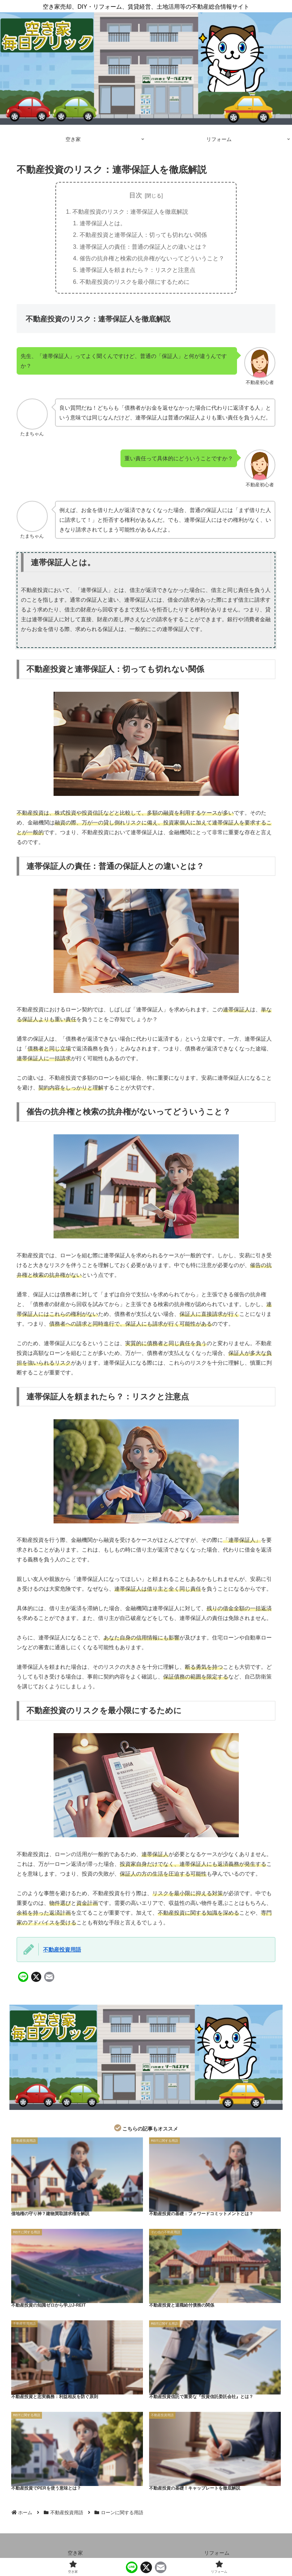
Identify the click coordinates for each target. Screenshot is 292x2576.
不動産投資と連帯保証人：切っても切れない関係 (143, 234)
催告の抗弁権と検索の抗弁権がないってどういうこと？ (152, 258)
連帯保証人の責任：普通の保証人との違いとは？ (143, 246)
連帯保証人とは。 (103, 223)
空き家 (75, 2553)
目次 (135, 195)
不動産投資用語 (62, 1949)
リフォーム (216, 2553)
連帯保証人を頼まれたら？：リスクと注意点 (137, 269)
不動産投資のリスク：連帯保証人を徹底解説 (130, 211)
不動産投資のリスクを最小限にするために (135, 281)
